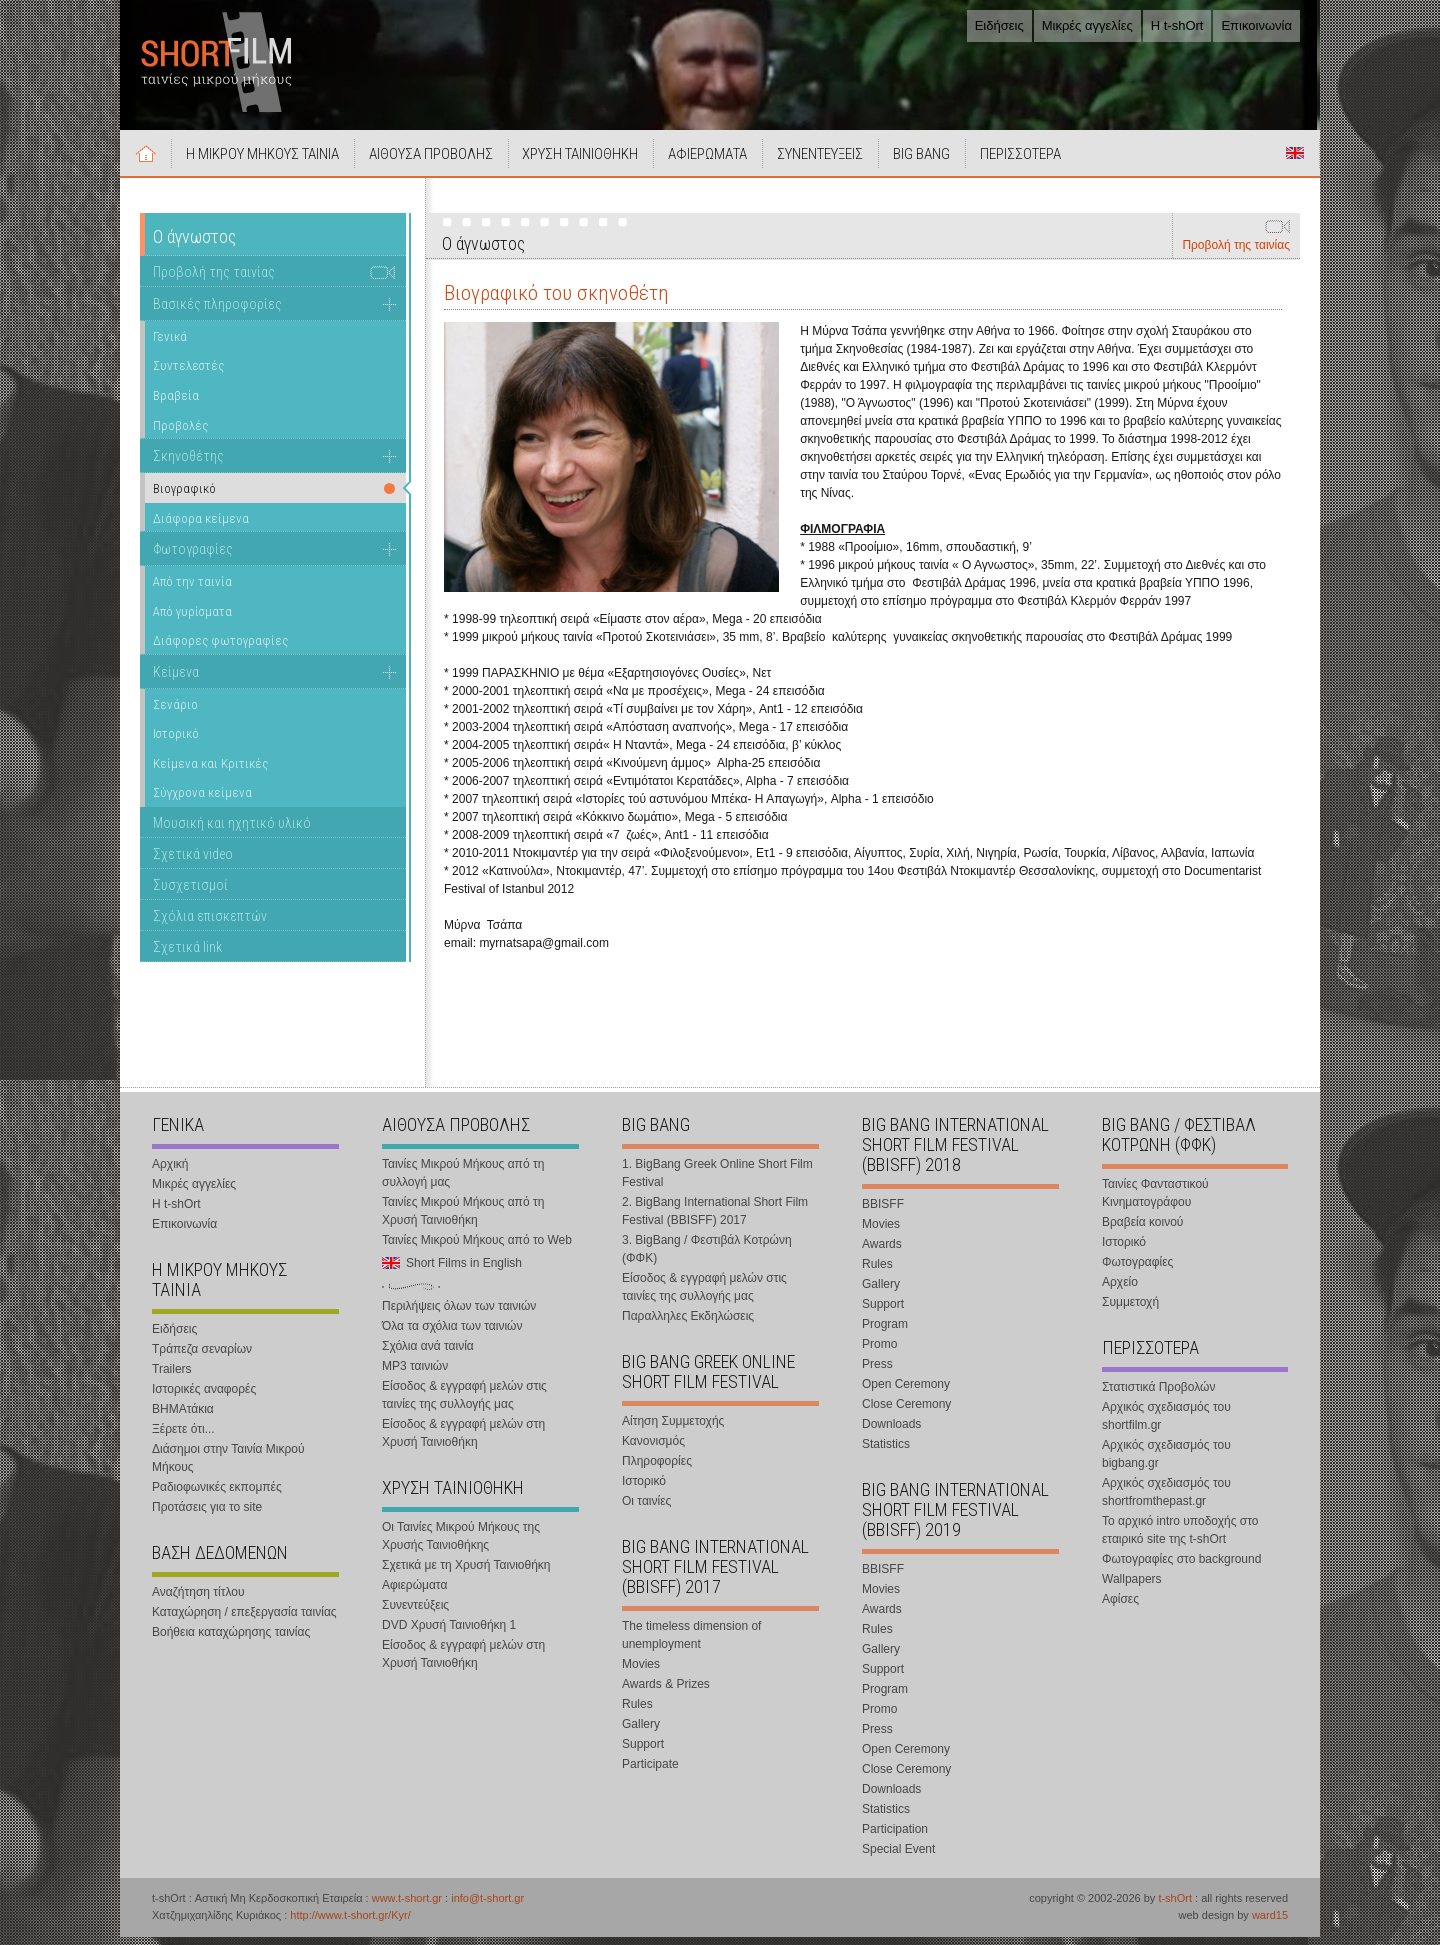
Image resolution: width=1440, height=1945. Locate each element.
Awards (882, 1252)
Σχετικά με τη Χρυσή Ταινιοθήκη (466, 1573)
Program (885, 1332)
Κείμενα (176, 680)
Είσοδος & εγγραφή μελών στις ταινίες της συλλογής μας (464, 1403)
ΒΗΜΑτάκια (183, 1417)
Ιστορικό (176, 741)
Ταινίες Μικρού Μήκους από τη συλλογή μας (463, 1181)
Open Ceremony (906, 1392)
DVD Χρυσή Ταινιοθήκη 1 (449, 1633)
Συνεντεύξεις (415, 1613)
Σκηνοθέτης (188, 464)
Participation (895, 1837)
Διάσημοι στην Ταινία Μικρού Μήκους (228, 1466)
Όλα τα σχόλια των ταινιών (452, 1334)
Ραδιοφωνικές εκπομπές (217, 1495)
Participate (650, 1772)
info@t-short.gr (487, 1906)
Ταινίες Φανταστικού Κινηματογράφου (1155, 1201)
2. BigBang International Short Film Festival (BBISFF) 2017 (715, 1219)
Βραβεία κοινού (1142, 1230)
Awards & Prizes (666, 1692)
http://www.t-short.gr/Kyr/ (350, 1923)
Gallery (641, 1732)
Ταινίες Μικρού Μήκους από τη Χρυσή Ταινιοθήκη (463, 1219)
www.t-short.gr (407, 1906)
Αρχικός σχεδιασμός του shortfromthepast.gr (1166, 1500)
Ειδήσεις (999, 25)
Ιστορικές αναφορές (204, 1397)
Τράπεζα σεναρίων (202, 1357)
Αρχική (148, 161)
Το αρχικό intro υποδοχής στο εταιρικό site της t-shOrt (1180, 1538)
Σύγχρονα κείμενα (202, 800)
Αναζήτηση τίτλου (198, 1600)
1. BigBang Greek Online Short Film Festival (717, 1181)
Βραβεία (176, 403)
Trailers (172, 1377)
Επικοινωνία (1256, 25)
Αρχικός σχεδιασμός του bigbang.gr (1166, 1462)
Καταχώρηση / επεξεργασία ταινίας (244, 1620)
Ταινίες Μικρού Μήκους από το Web (477, 1248)
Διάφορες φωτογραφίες (220, 648)
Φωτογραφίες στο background (1181, 1567)
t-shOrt (1175, 1906)
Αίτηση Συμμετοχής (673, 1429)
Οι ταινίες (646, 1509)
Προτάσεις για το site (207, 1515)
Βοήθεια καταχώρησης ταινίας (231, 1640)
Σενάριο (175, 712)
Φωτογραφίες (193, 557)
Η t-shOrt (1177, 25)
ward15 (1270, 1923)
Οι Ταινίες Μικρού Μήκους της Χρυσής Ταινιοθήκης (461, 1544)
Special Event (898, 1857)
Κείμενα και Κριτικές (210, 771)
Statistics (886, 1452)
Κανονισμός (653, 1449)
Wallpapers (1132, 1587)
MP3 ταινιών (415, 1374)
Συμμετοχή (1130, 1310)
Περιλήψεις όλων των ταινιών (459, 1314)
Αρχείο (1120, 1290)
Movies (641, 1672)
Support (643, 1752)
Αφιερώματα (414, 1593)
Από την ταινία (192, 589)
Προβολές (180, 433)
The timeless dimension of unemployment (691, 1643)
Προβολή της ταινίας (1236, 253)
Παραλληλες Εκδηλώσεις (688, 1324)
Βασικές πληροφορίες (217, 312)
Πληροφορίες (657, 1469)
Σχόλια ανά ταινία (428, 1354)
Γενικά (170, 344)
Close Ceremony (906, 1412)
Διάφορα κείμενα (201, 526)
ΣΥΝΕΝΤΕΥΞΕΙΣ (843, 162)
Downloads (891, 1432)
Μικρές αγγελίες (1087, 25)
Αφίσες (1120, 1607)
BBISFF (883, 1212)
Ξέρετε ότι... (183, 1437)
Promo (879, 1352)
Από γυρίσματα (192, 619)
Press (877, 1372)
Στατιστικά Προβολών (1158, 1395)
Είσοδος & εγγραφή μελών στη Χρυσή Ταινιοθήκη (463, 1441)
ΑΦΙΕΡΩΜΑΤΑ (726, 162)
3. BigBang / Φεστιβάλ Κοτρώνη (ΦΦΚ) (707, 1257)
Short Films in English (1295, 161)
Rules (637, 1712)
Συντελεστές (188, 373)
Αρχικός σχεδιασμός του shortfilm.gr (1166, 1424)
